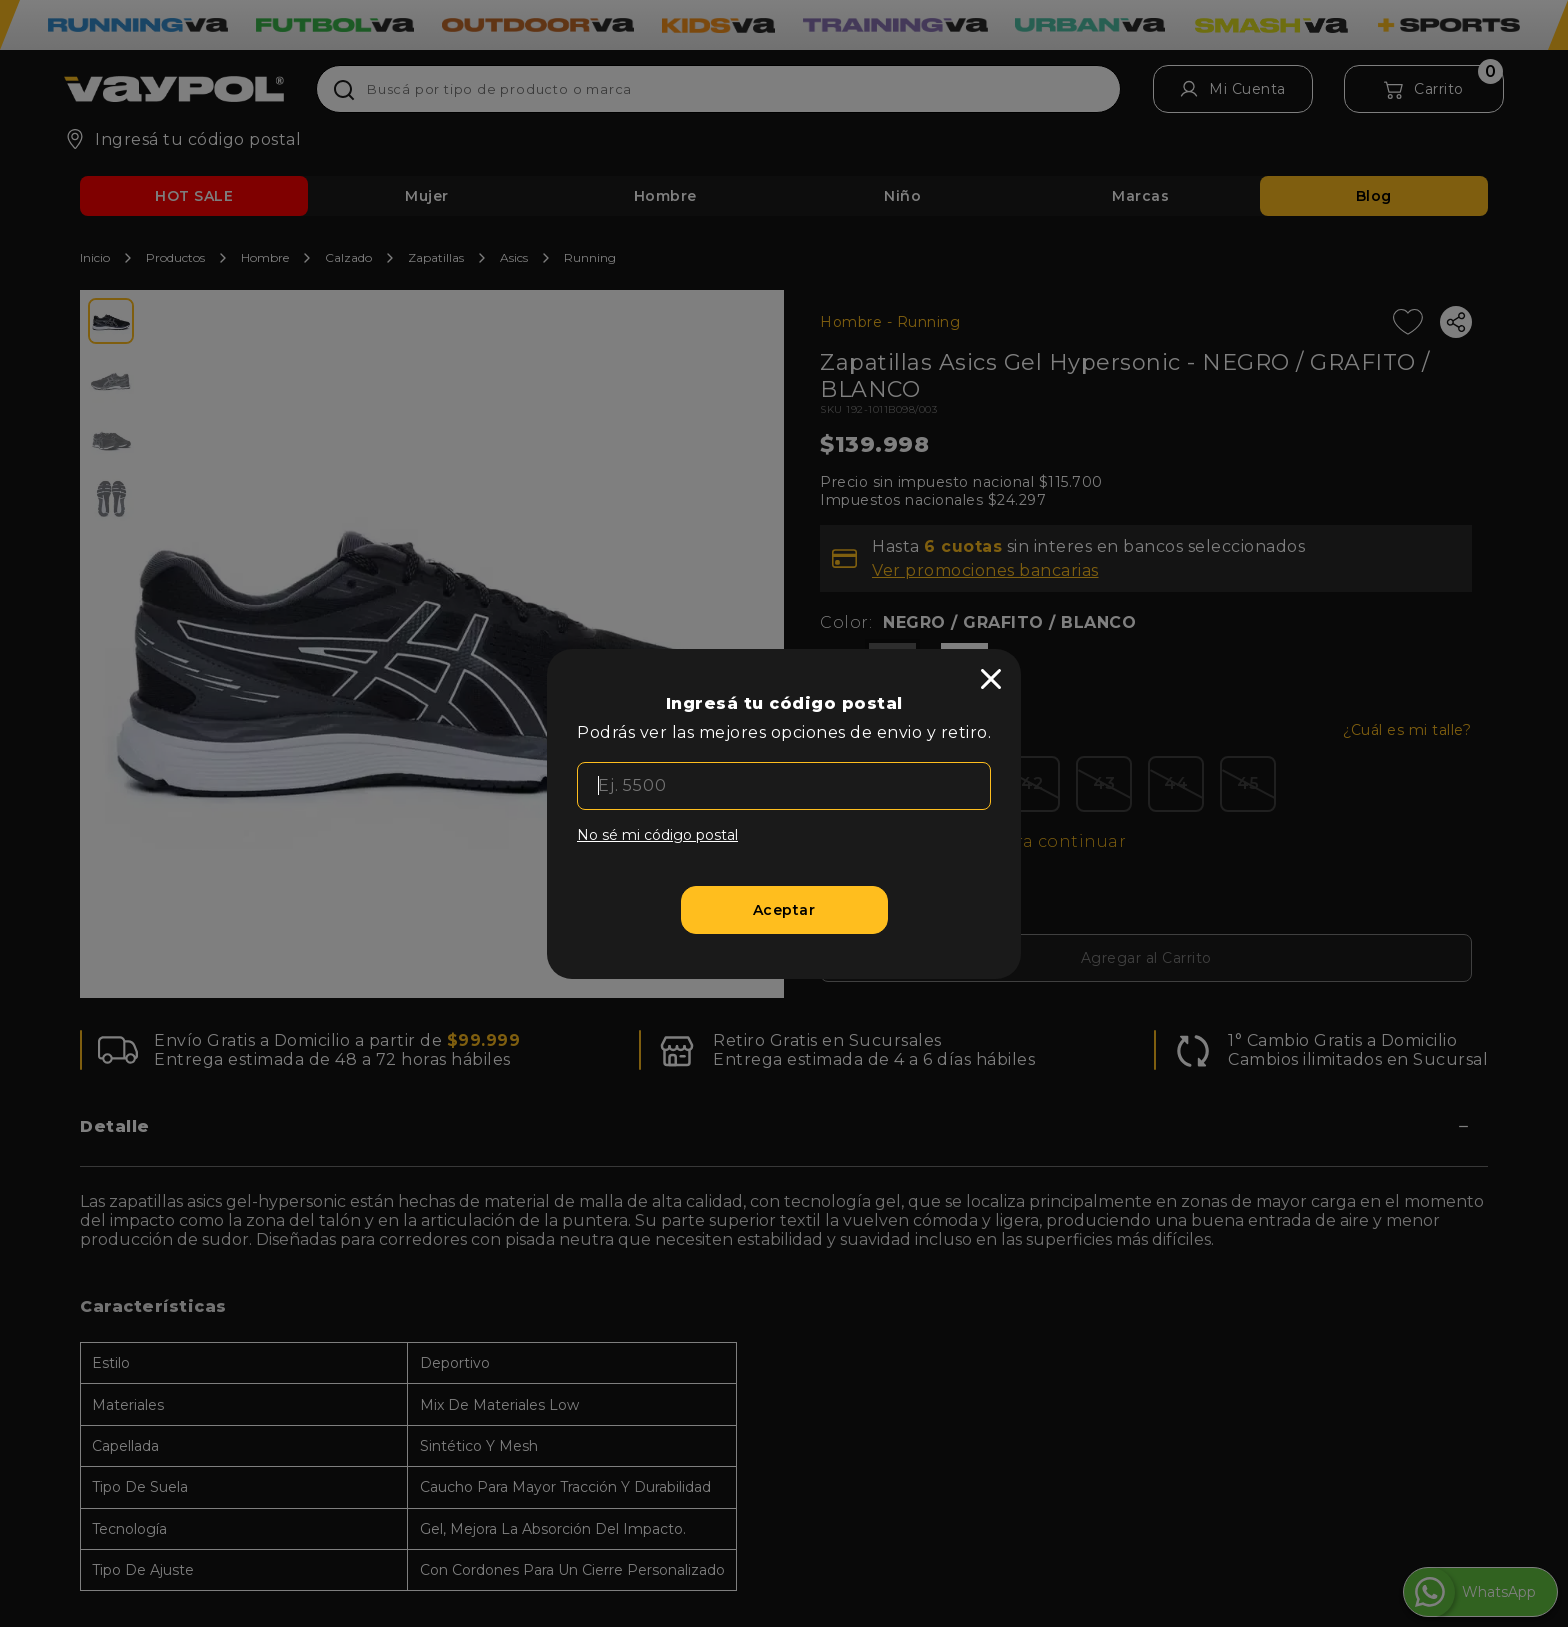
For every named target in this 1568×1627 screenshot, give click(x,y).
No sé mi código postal (657, 835)
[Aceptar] (784, 910)
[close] (991, 679)
